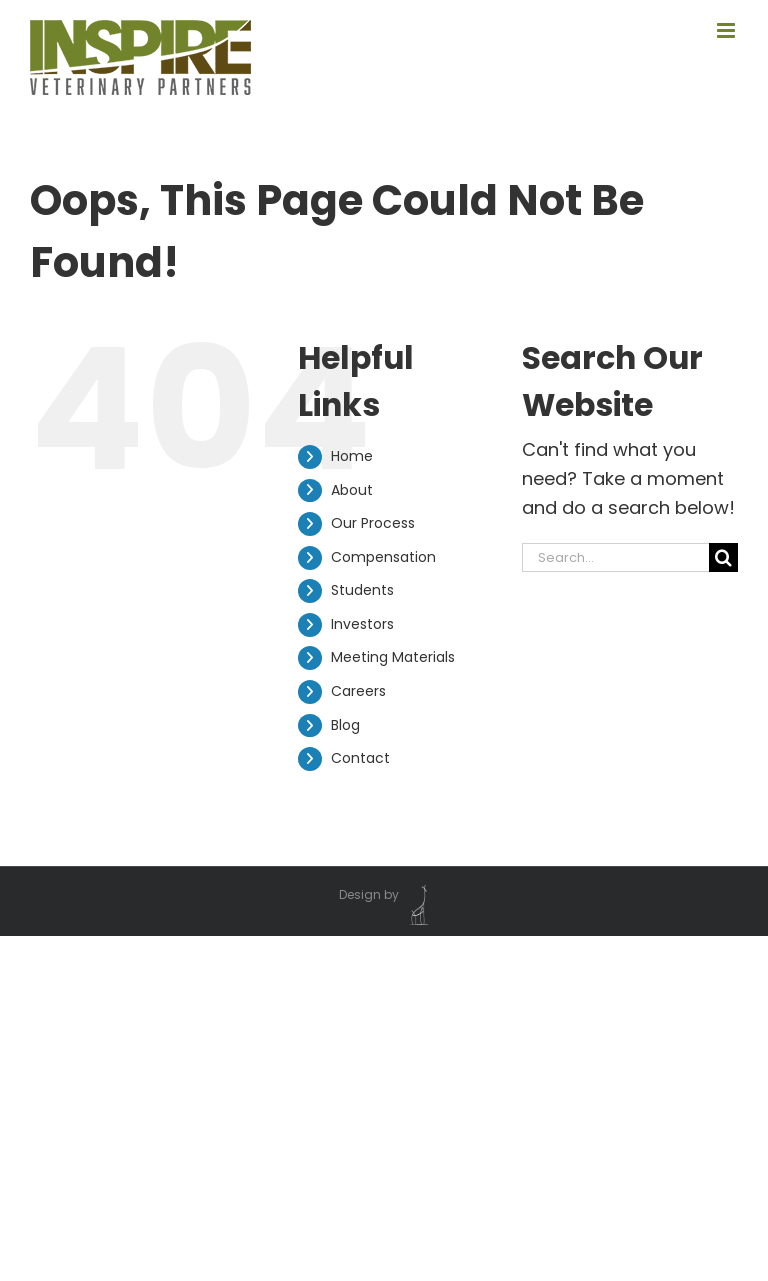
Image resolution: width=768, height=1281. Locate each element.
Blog (345, 725)
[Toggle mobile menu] (727, 30)
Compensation (383, 557)
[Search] (723, 557)
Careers (358, 691)
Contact (360, 758)
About (352, 490)
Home (352, 456)
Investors (362, 624)
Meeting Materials (393, 657)
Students (362, 590)
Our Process (373, 523)
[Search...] (615, 557)
